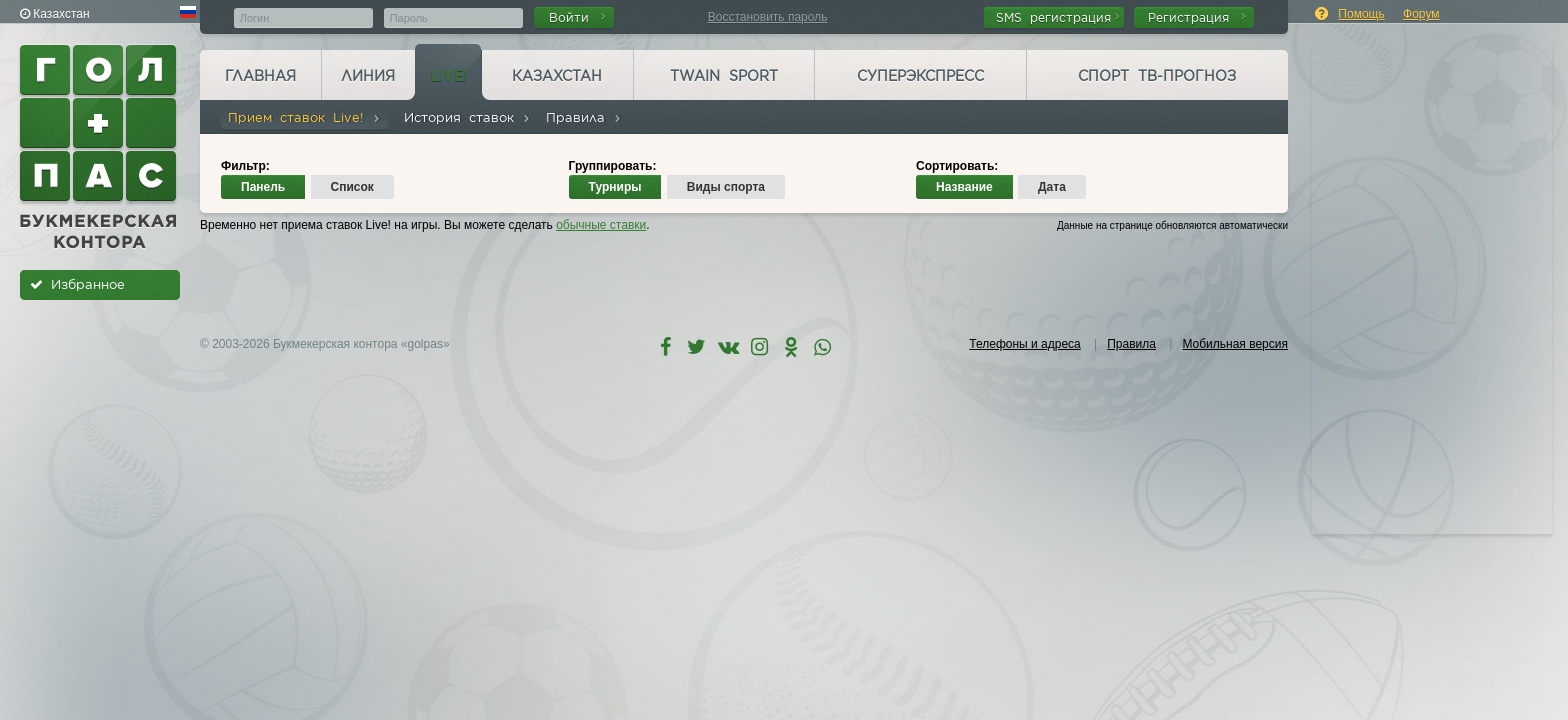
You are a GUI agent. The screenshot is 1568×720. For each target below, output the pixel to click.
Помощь (1361, 14)
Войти (577, 17)
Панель (263, 187)
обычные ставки (601, 225)
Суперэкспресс (920, 76)
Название (964, 187)
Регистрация (1197, 17)
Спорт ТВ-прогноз (1157, 76)
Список (352, 187)
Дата (1052, 187)
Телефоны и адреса (1024, 344)
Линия (368, 76)
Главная (260, 76)
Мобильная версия (1235, 344)
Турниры (615, 187)
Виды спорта (726, 187)
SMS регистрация (1058, 17)
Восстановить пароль (768, 17)
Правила (584, 117)
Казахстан (557, 76)
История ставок (467, 117)
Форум (1421, 14)
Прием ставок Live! (304, 117)
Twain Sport (724, 76)
